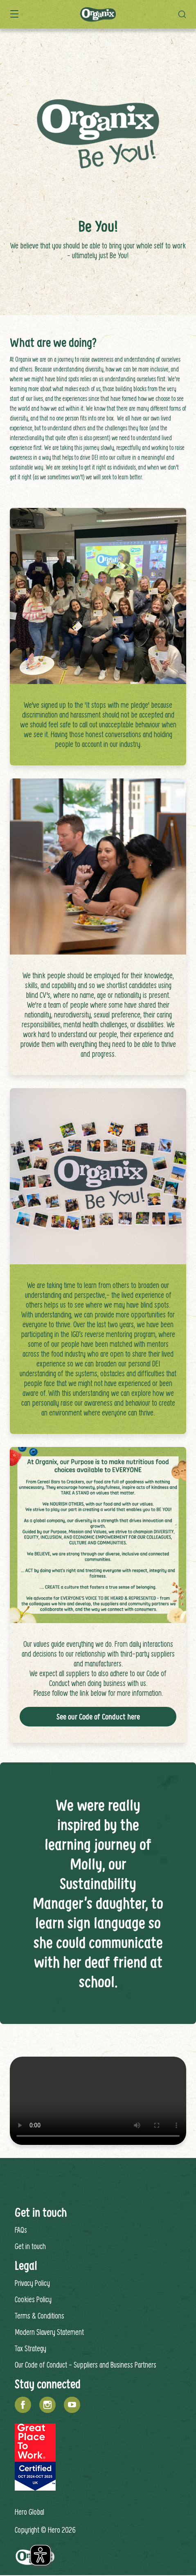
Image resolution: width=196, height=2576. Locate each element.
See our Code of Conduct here (98, 1716)
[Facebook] (23, 2405)
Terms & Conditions (39, 2315)
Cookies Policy (33, 2299)
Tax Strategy (30, 2348)
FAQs (21, 2230)
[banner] (98, 14)
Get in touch (30, 2246)
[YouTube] (72, 2405)
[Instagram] (47, 2405)
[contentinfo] (98, 2366)
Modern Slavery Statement (49, 2332)
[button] (184, 14)
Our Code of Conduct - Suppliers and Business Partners (85, 2364)
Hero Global (29, 2512)
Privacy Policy (32, 2283)
